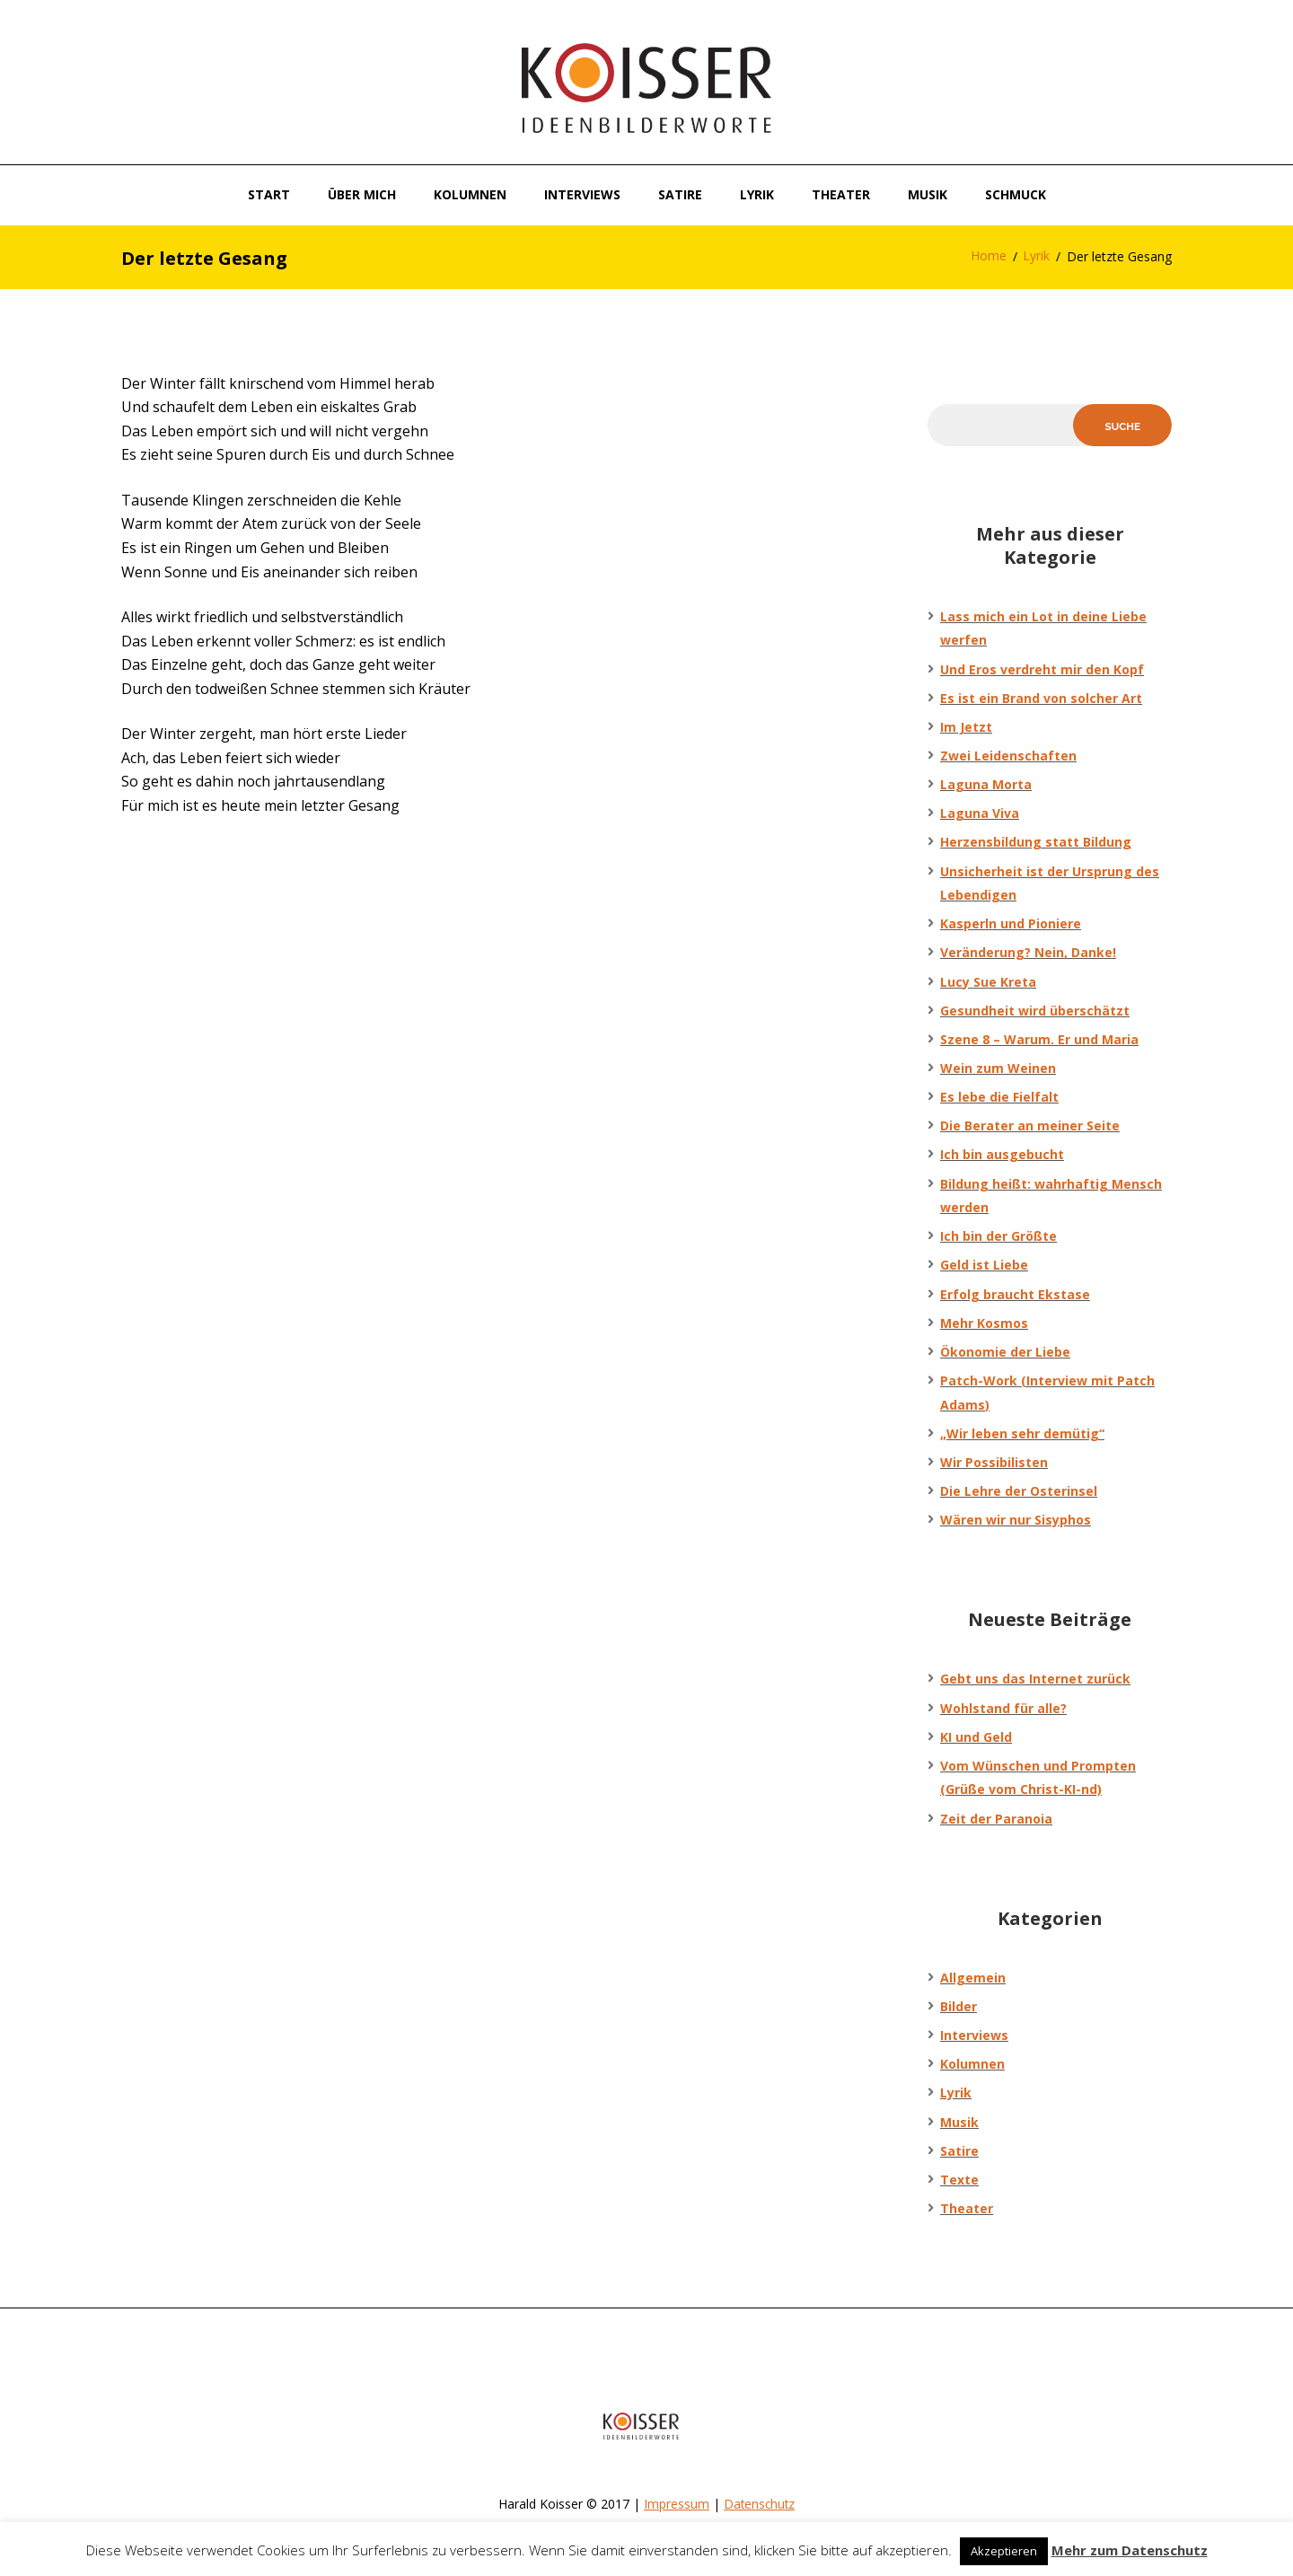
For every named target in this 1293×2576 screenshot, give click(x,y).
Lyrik (1036, 257)
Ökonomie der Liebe (1005, 1353)
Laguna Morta (986, 786)
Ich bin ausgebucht (1002, 1156)
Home (988, 257)
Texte (959, 2181)
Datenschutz (759, 2506)
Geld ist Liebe (984, 1266)
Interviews (974, 2036)
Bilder (958, 2008)
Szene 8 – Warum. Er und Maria (1039, 1041)
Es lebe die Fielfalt (999, 1098)
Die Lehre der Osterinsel (1018, 1492)
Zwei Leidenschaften (1008, 757)
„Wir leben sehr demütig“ (1022, 1435)
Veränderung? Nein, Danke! (1028, 954)
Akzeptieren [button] (1004, 2551)
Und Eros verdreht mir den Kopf (1042, 671)
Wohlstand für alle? (1003, 1710)
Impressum (675, 2506)
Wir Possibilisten (994, 1464)
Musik (959, 2123)
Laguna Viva (979, 814)
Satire (959, 2152)
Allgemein (973, 1979)
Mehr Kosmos (984, 1324)
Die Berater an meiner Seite (1030, 1127)
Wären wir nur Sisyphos (1015, 1521)
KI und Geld (976, 1738)
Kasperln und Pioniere (1010, 925)
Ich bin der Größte (998, 1237)
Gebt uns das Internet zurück (1035, 1680)
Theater (966, 2210)
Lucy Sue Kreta (988, 983)
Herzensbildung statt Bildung (1035, 843)
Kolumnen (972, 2065)
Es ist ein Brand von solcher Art (1041, 699)
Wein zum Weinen (998, 1069)
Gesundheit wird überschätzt (1035, 1012)
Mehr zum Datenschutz (1129, 2550)
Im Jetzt (966, 728)
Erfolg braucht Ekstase (1015, 1296)
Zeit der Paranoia (996, 1820)
